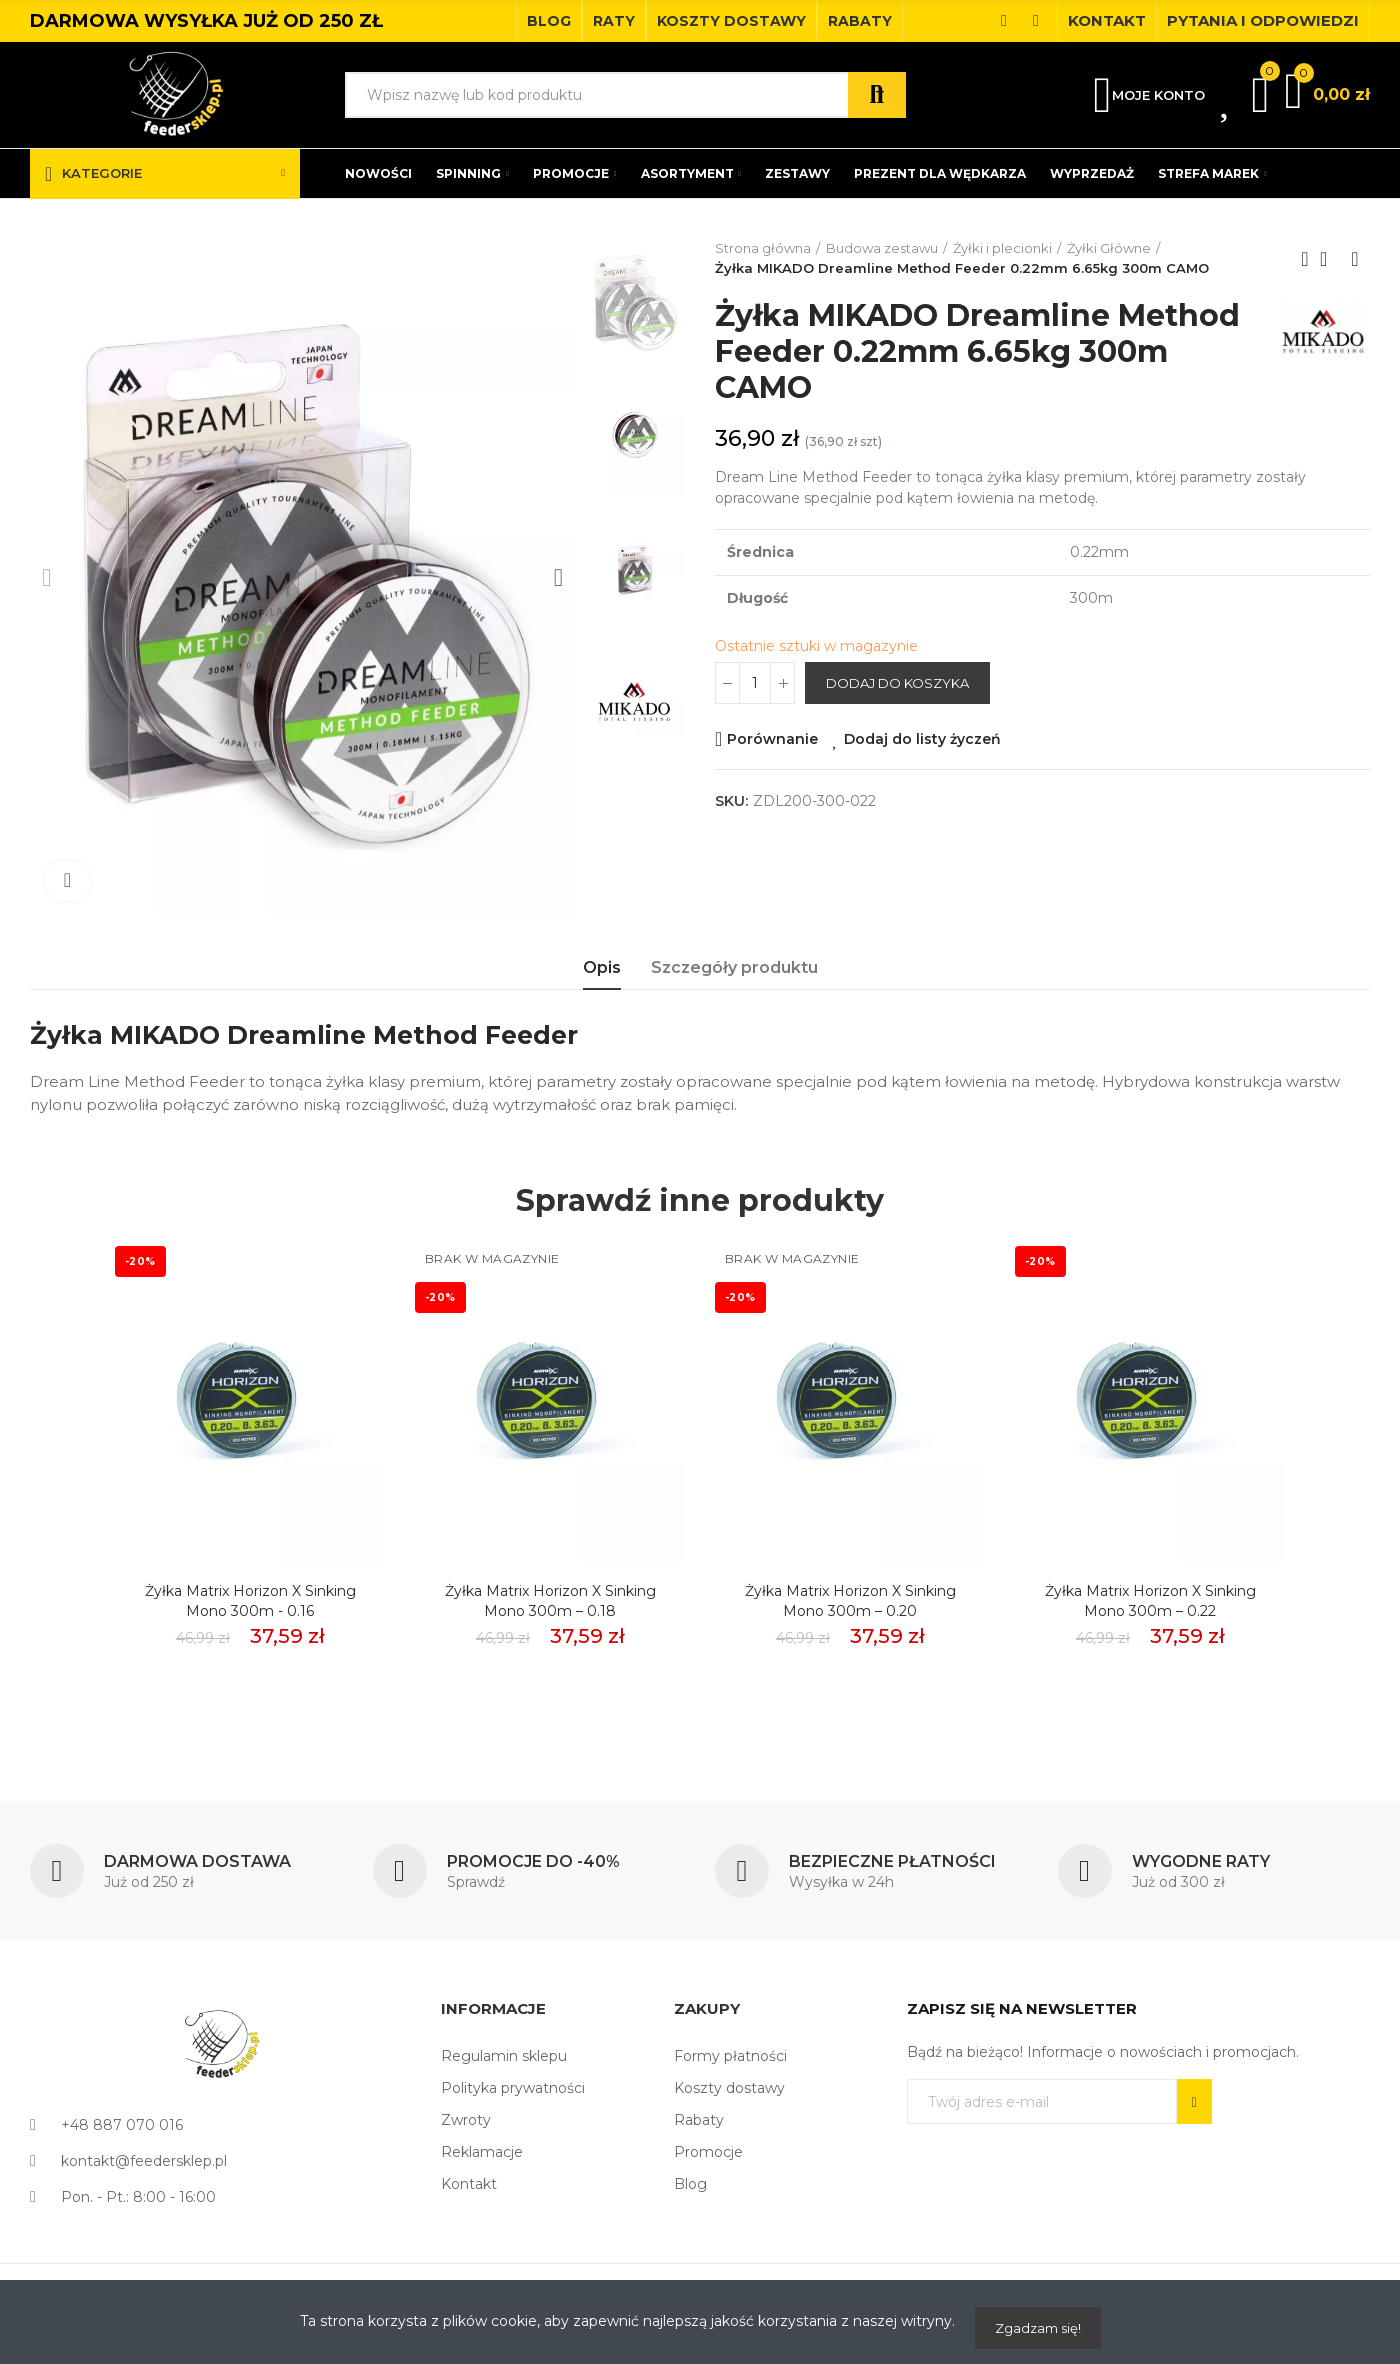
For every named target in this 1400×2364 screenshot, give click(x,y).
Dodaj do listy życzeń (922, 739)
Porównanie (772, 739)
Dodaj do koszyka (897, 683)
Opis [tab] (602, 967)
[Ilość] (755, 683)
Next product (1355, 259)
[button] (549, 21)
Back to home (1330, 259)
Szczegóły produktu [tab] (734, 967)
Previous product (1305, 259)
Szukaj (877, 95)
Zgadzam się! (1038, 2328)
